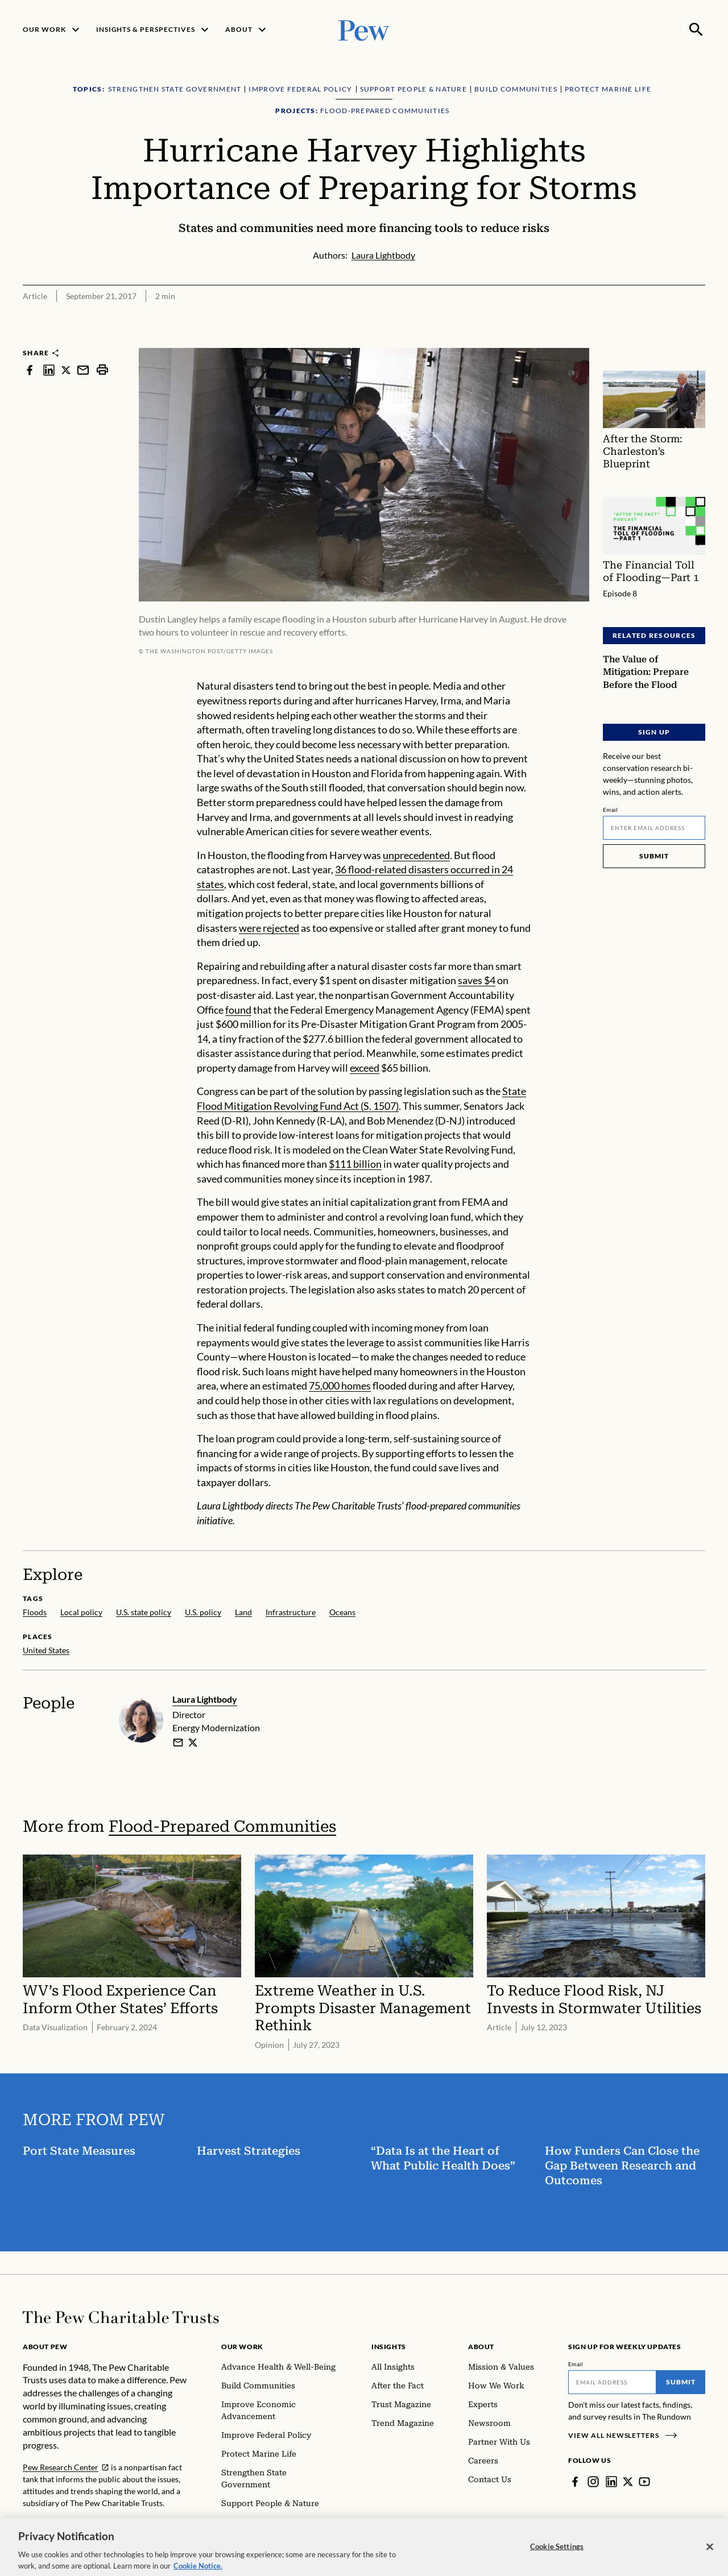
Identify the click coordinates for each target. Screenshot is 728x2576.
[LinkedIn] (611, 2481)
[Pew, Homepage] (364, 29)
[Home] (121, 2317)
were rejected (269, 927)
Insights (388, 2346)
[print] (102, 370)
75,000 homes (340, 1385)
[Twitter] (628, 2482)
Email (610, 809)
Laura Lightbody (204, 1699)
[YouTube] (644, 2481)
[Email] (654, 828)
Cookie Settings (557, 2560)
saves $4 (476, 980)
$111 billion (355, 1164)
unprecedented (416, 855)
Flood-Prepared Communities (222, 1826)
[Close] (709, 2561)
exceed (364, 1067)
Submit (654, 856)
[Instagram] (593, 2481)
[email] (178, 1742)
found (238, 1009)
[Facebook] (575, 2481)
